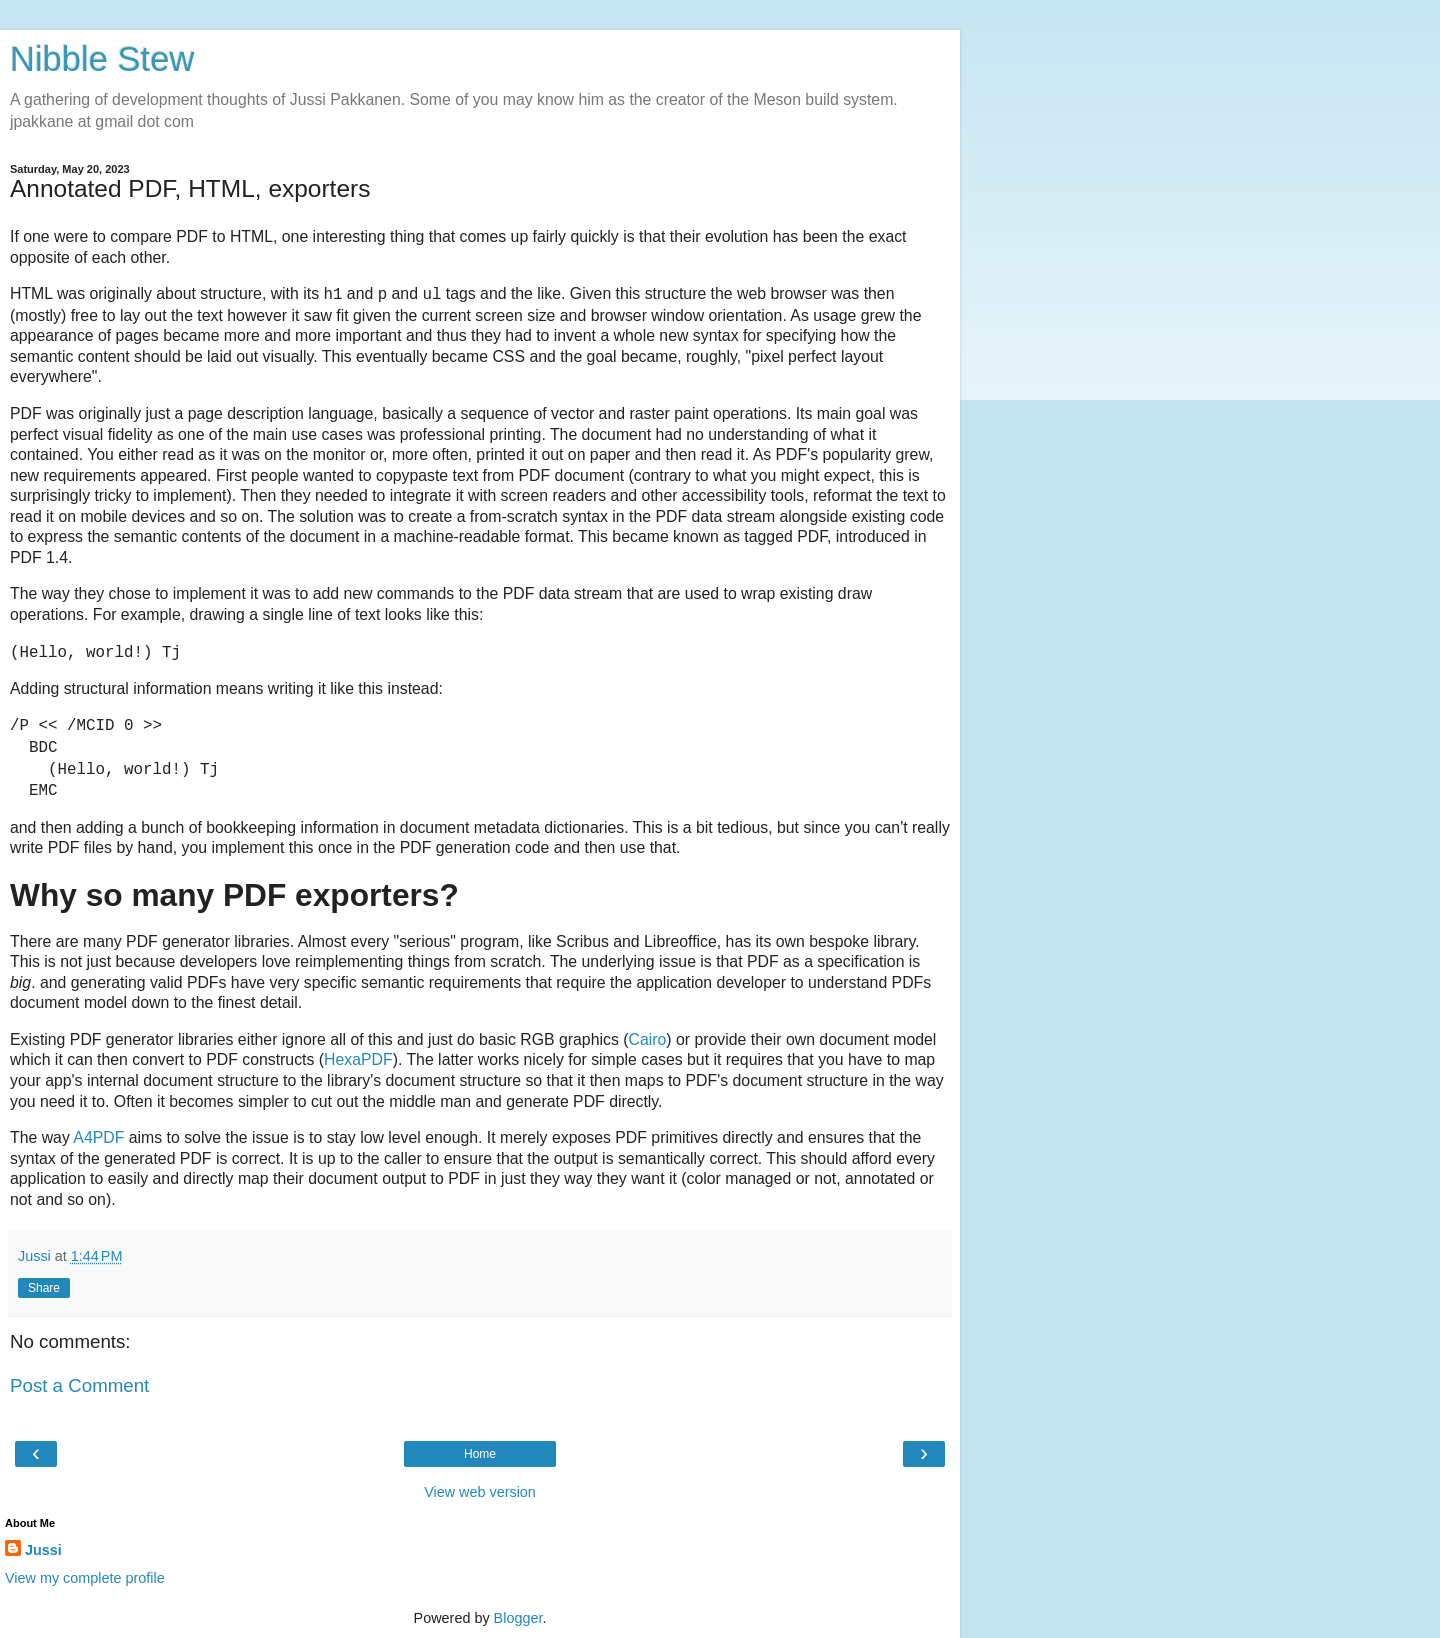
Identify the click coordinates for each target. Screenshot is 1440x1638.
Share (44, 1288)
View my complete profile (85, 1578)
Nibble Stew (102, 59)
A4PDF (98, 1137)
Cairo (647, 1039)
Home (480, 1454)
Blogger (518, 1618)
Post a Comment (79, 1385)
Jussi (43, 1550)
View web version (480, 1492)
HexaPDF (358, 1059)
